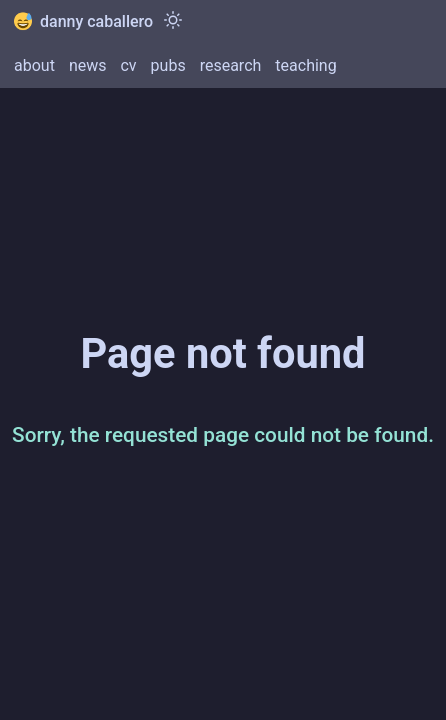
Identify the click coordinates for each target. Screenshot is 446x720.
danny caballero (83, 21)
